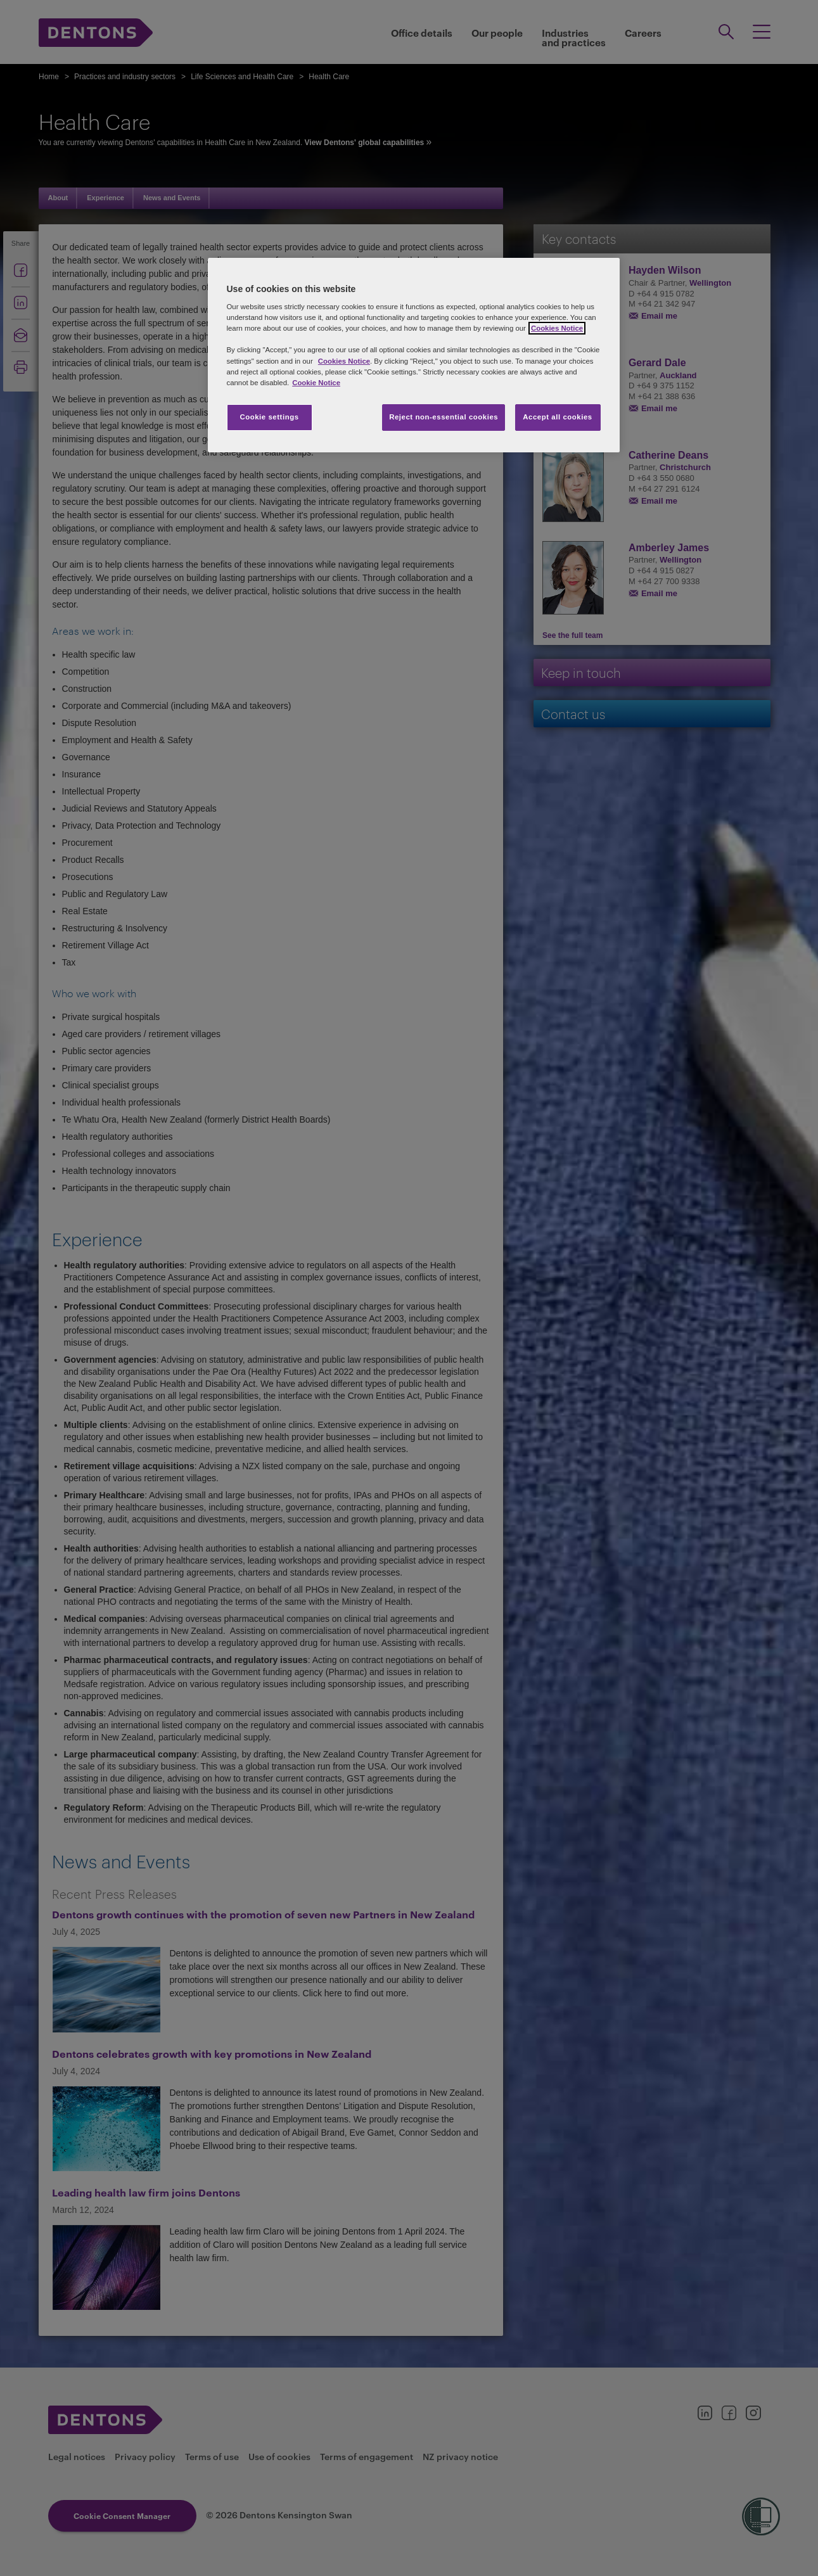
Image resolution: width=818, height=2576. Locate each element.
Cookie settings (269, 417)
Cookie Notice (316, 382)
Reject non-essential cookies (443, 417)
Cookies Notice (344, 361)
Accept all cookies (557, 417)
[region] (414, 355)
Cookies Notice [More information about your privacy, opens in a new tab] (557, 328)
